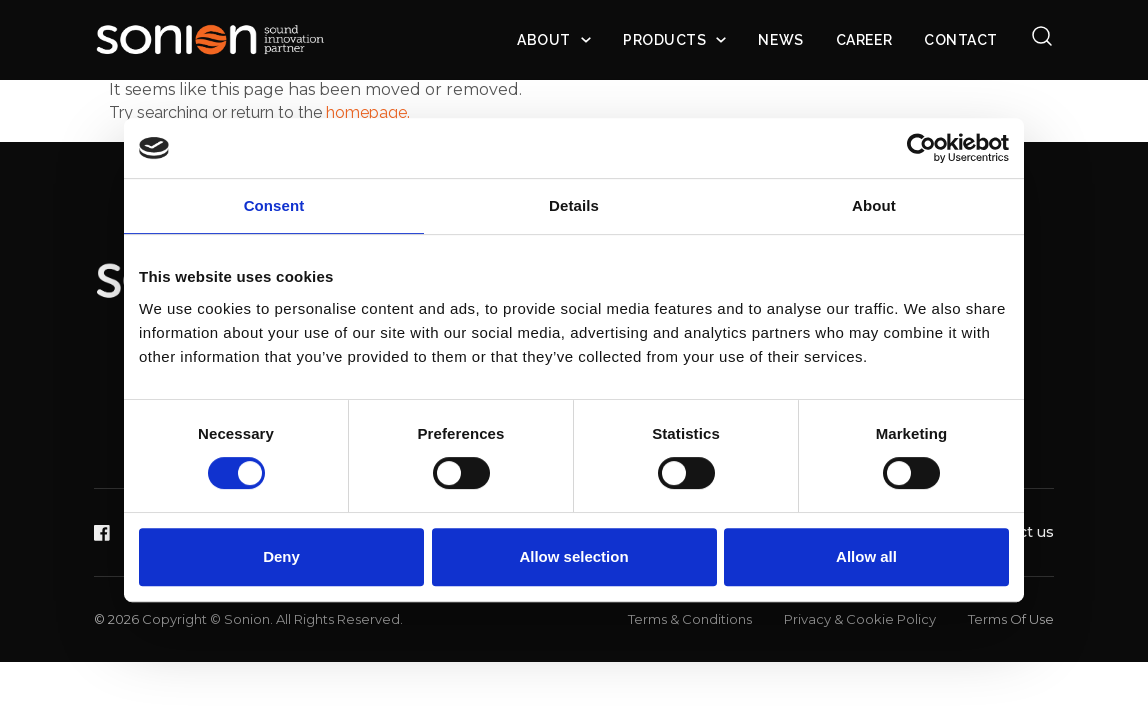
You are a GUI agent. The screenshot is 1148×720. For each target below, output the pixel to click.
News (780, 40)
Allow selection (573, 556)
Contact (961, 40)
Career (864, 40)
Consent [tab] (274, 205)
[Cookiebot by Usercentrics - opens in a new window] (921, 148)
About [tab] (874, 205)
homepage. (368, 112)
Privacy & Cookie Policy (860, 619)
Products (664, 40)
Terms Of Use (1011, 619)
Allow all (866, 556)
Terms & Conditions (690, 619)
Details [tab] (574, 205)
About (544, 40)
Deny (281, 556)
